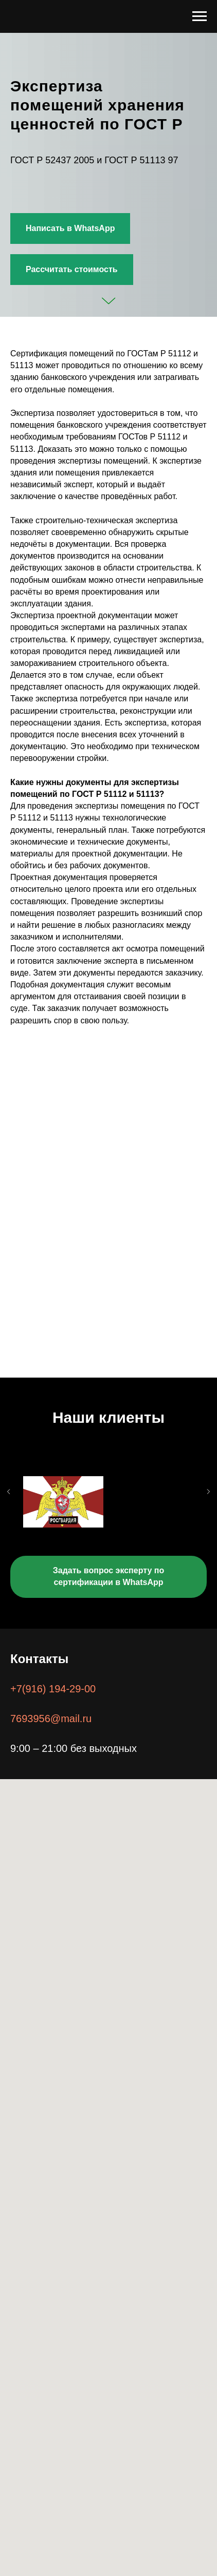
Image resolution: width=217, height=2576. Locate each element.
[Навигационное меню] (199, 16)
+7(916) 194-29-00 (53, 1688)
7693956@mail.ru (51, 1718)
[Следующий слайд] (208, 1511)
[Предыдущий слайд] (9, 1511)
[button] (71, 269)
